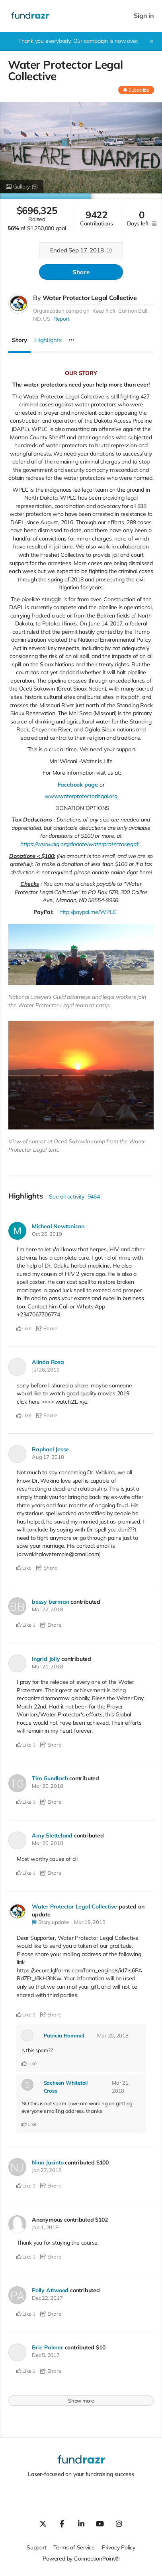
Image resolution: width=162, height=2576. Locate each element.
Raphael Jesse (50, 1449)
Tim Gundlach (50, 1778)
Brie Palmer (47, 2347)
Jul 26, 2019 (45, 1369)
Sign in (144, 15)
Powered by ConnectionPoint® (81, 2558)
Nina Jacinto (47, 2162)
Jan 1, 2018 (45, 2227)
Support (37, 2547)
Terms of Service (74, 2547)
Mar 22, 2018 (47, 1609)
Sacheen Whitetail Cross (66, 2087)
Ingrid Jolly (46, 1658)
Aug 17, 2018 (48, 1457)
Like (24, 1328)
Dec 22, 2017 (47, 2298)
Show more (81, 2400)
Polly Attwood (50, 2290)
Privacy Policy (118, 2547)
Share (81, 272)
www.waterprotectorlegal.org (81, 796)
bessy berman (50, 1601)
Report (61, 319)
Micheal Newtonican (58, 1226)
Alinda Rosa (48, 1362)
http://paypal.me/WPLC (88, 912)
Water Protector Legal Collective (90, 298)
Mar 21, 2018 (47, 1666)
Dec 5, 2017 (46, 2355)
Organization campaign (61, 311)
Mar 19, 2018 (89, 1922)
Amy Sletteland (52, 1835)
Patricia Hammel (64, 2035)
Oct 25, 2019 (47, 1234)
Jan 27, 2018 (46, 2170)
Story (19, 340)
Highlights (48, 340)
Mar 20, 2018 (47, 1786)
